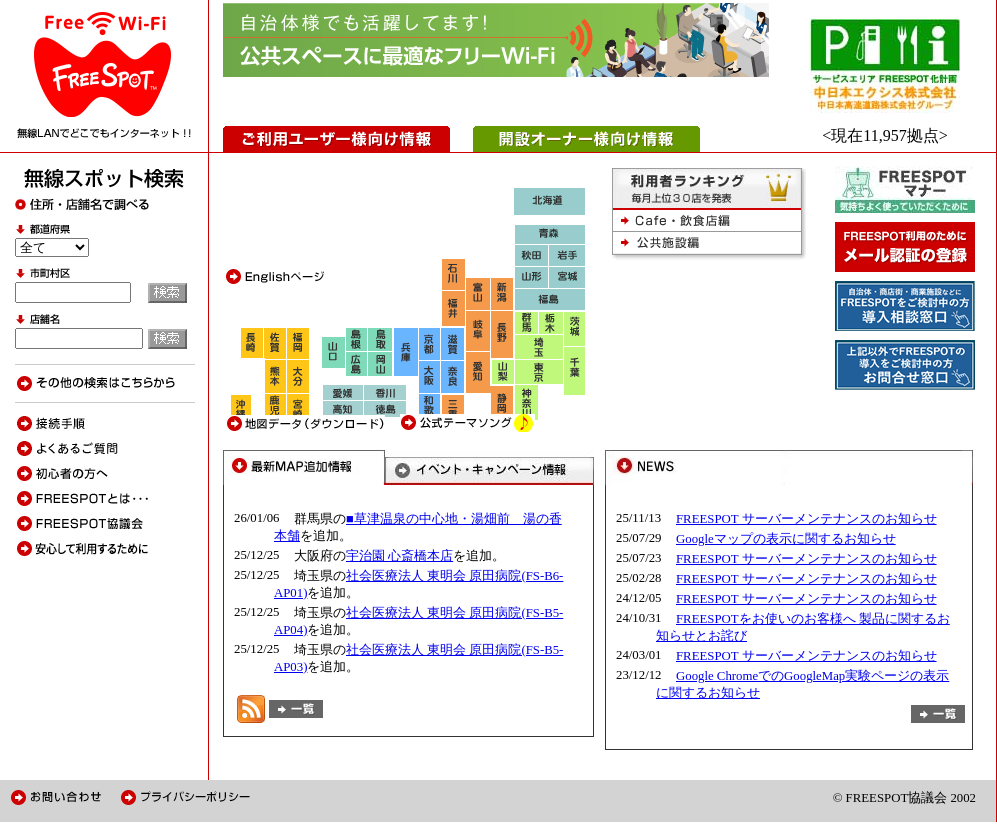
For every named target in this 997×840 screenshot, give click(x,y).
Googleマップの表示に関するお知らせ (786, 539)
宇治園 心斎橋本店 (399, 556)
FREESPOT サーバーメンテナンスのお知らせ (806, 519)
